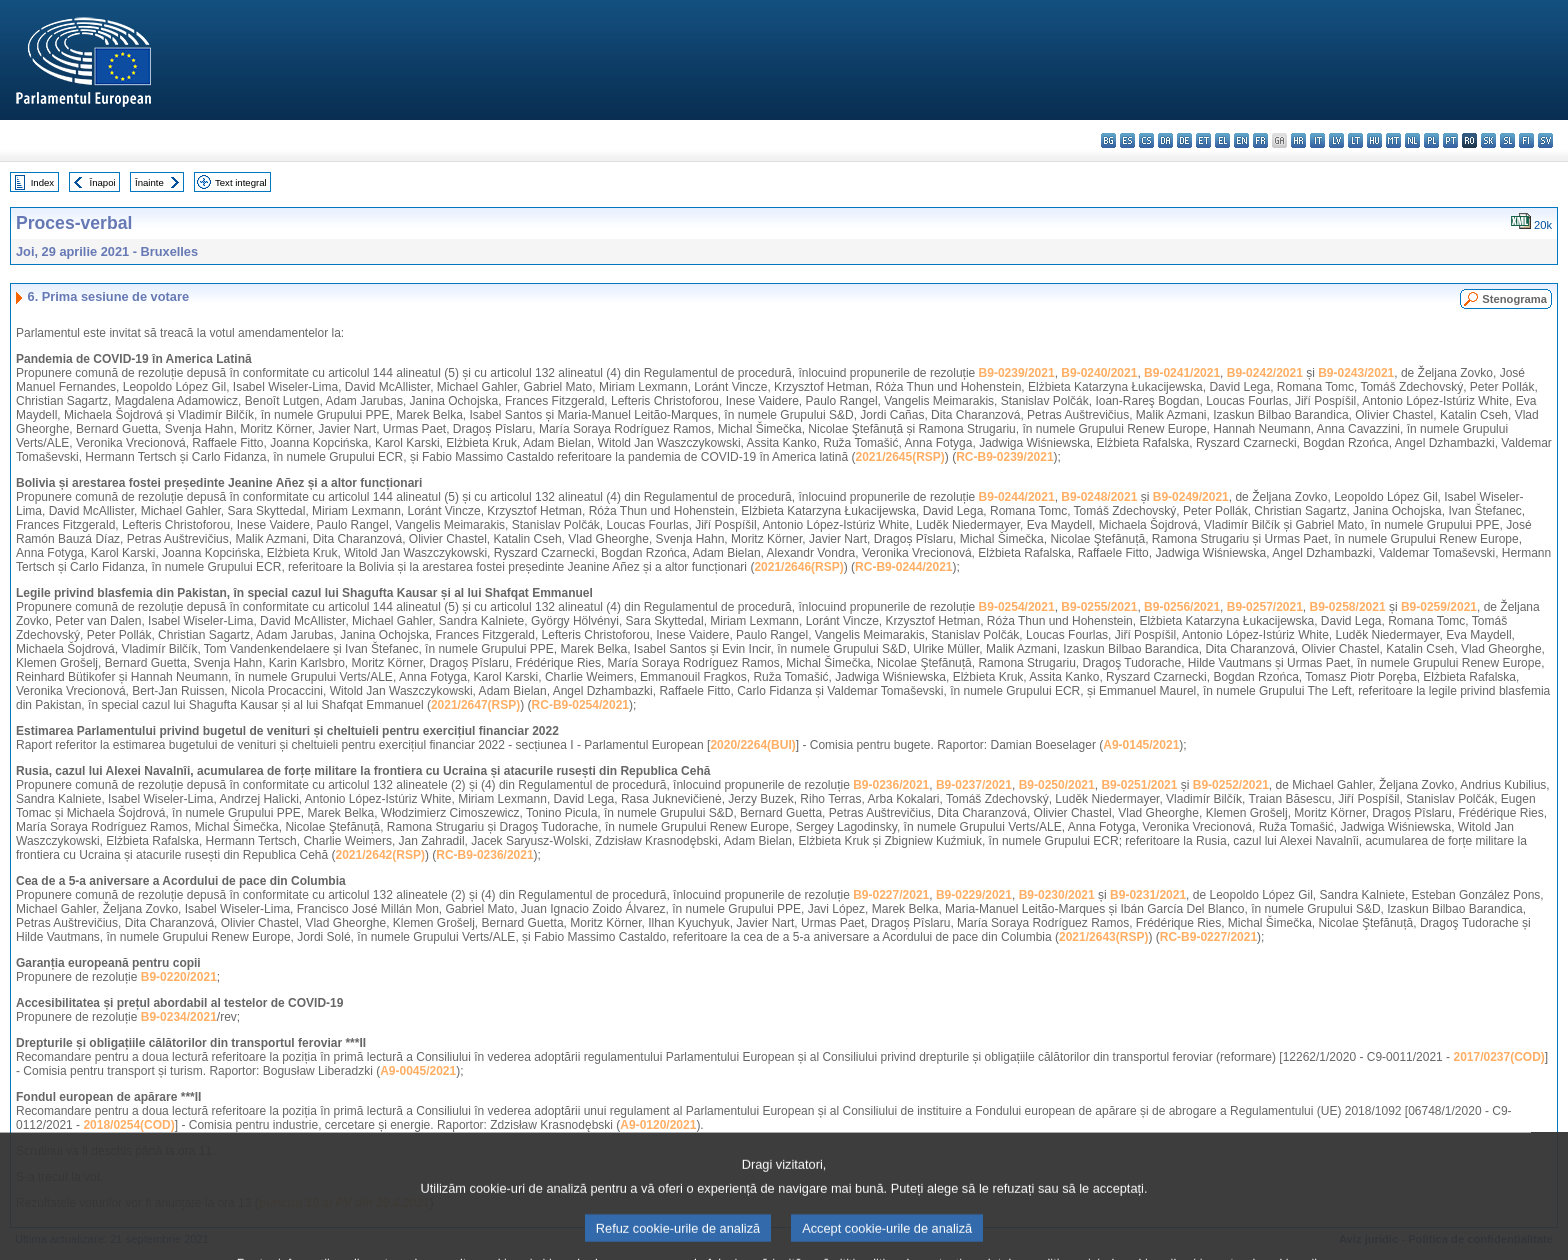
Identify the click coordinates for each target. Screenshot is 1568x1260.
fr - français (1260, 140)
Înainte (149, 182)
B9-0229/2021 (974, 895)
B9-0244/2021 (1017, 497)
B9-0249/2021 (1191, 497)
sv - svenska (1545, 140)
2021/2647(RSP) (475, 705)
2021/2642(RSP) (380, 855)
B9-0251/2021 (1139, 785)
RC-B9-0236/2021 (484, 855)
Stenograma (1514, 299)
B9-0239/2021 (1017, 373)
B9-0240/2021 (1099, 373)
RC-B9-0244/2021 (903, 567)
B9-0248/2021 (1099, 497)
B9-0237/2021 (974, 785)
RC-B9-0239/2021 (1004, 457)
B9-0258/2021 (1348, 607)
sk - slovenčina (1488, 140)
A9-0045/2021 (418, 1071)
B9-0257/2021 (1265, 607)
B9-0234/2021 (179, 1017)
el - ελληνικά (1222, 140)
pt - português (1450, 140)
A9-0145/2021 (1141, 745)
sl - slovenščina (1507, 140)
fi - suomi (1526, 140)
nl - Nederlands (1412, 140)
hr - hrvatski (1298, 140)
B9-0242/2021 (1265, 373)
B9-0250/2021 (1057, 785)
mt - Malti (1393, 140)
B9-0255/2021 (1099, 607)
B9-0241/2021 (1182, 373)
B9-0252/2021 (1231, 785)
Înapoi (103, 182)
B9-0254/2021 (1017, 607)
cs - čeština (1146, 140)
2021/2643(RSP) (1103, 937)
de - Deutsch (1184, 140)
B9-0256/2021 (1182, 607)
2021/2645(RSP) (899, 457)
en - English (1241, 140)
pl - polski (1431, 140)
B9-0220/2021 (179, 977)
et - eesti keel (1203, 140)
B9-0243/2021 (1356, 373)
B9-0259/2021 (1439, 607)
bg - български (1108, 140)
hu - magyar (1374, 140)
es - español (1127, 140)
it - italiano (1317, 140)
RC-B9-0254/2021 (580, 705)
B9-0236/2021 (891, 785)
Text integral (241, 182)
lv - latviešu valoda (1336, 140)
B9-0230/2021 (1057, 895)
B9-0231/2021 (1148, 895)
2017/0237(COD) (1498, 1057)
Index (42, 182)
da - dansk (1165, 140)
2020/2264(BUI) (752, 745)
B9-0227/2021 (891, 895)
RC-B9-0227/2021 (1208, 937)
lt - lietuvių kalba (1355, 140)
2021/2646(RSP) (798, 567)
